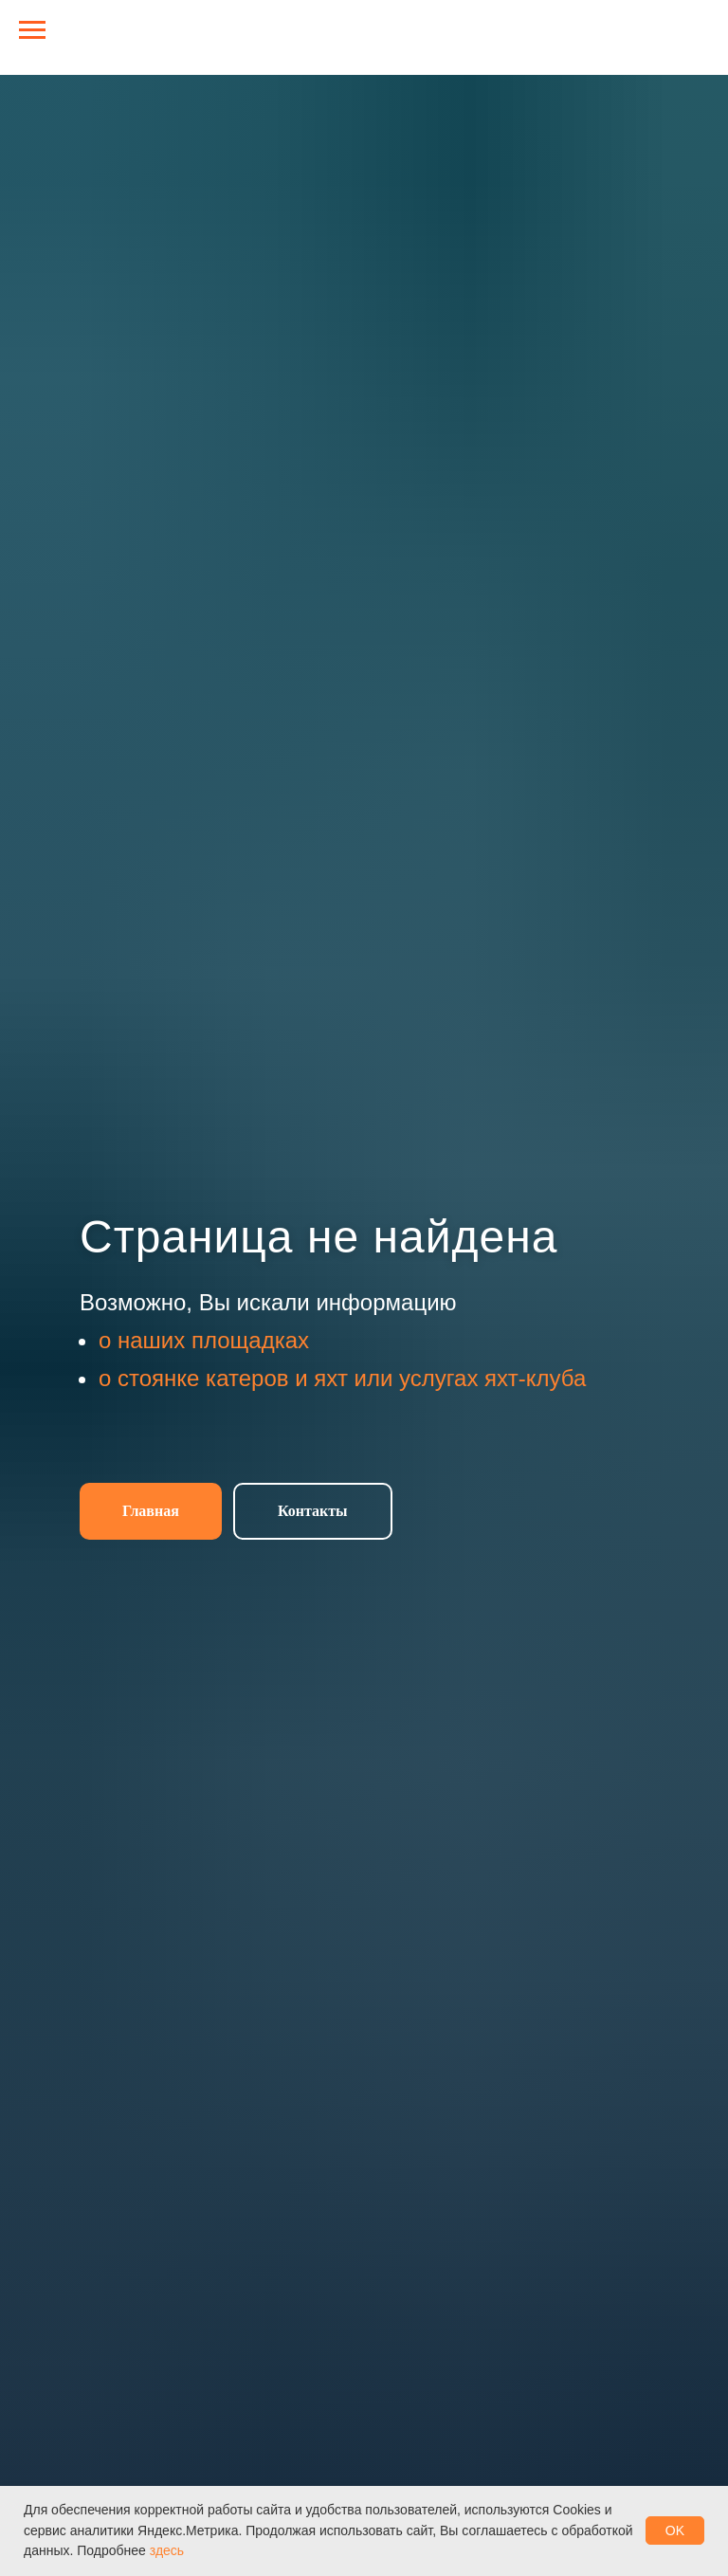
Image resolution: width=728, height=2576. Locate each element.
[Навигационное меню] (32, 30)
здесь (167, 2550)
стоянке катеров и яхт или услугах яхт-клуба (352, 1378)
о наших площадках (204, 1340)
